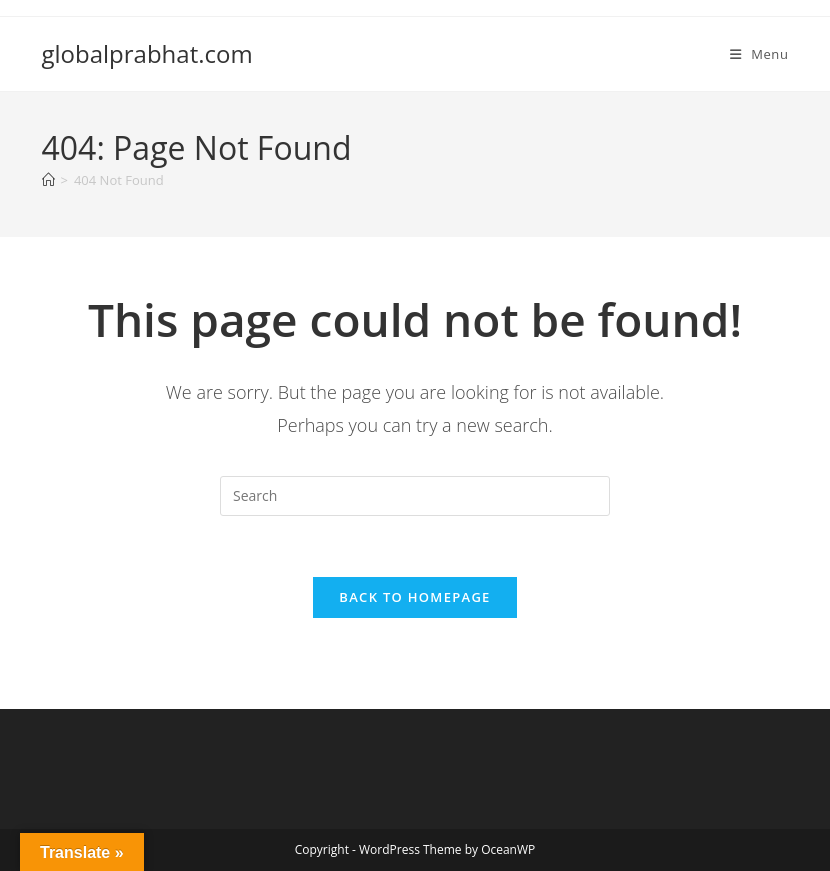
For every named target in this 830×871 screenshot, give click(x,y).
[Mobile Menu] (759, 54)
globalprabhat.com (147, 53)
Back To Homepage (414, 597)
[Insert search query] (415, 496)
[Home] (48, 180)
